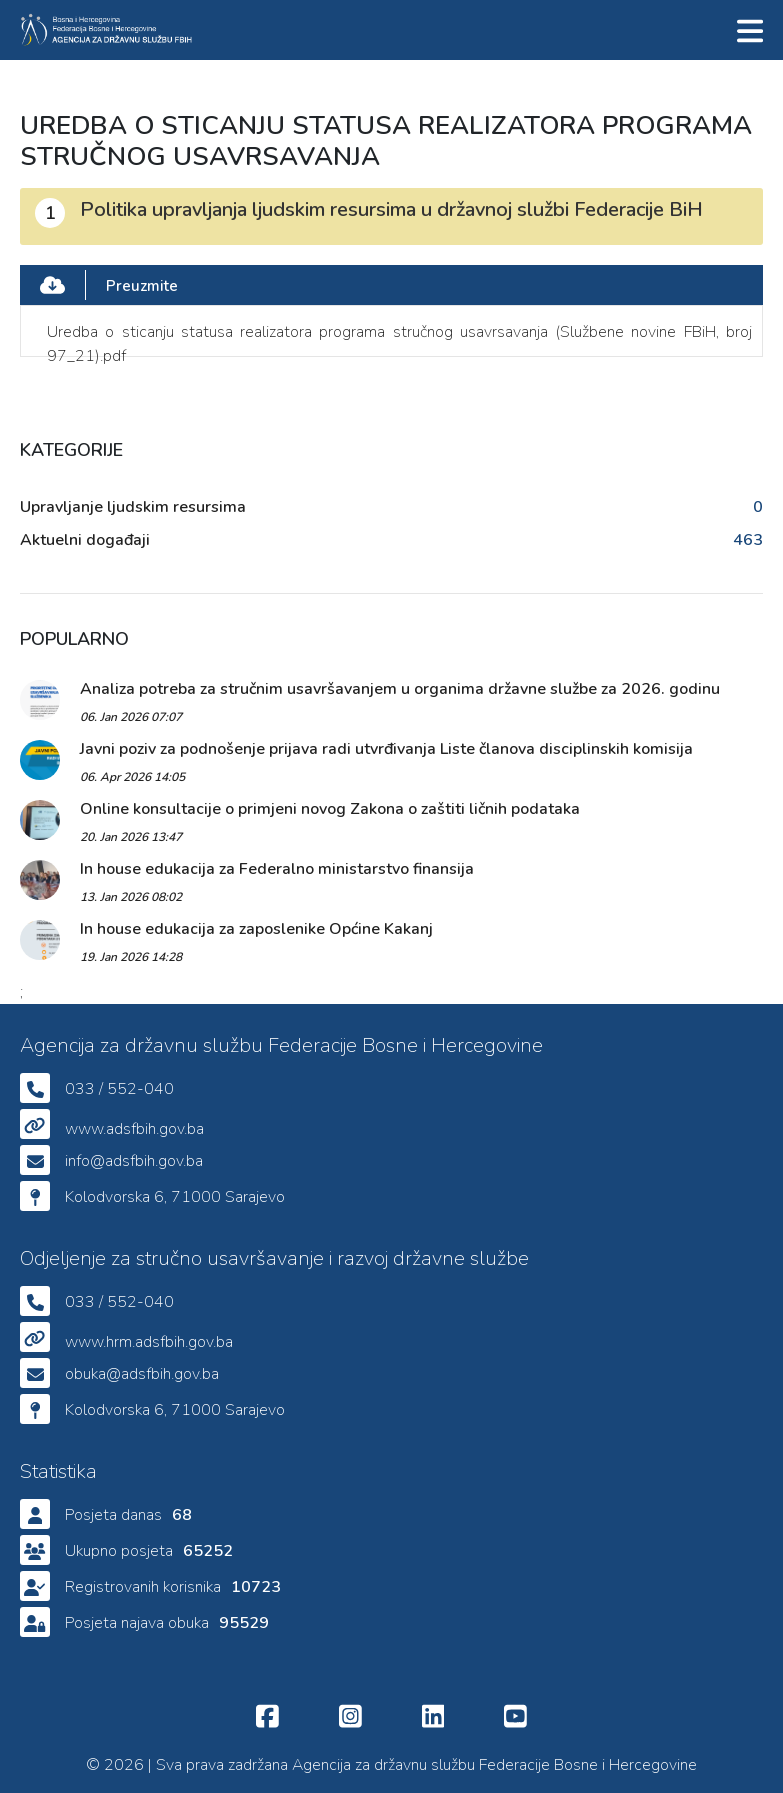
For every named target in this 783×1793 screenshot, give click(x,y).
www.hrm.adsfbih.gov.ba (149, 1342)
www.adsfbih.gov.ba (134, 1129)
